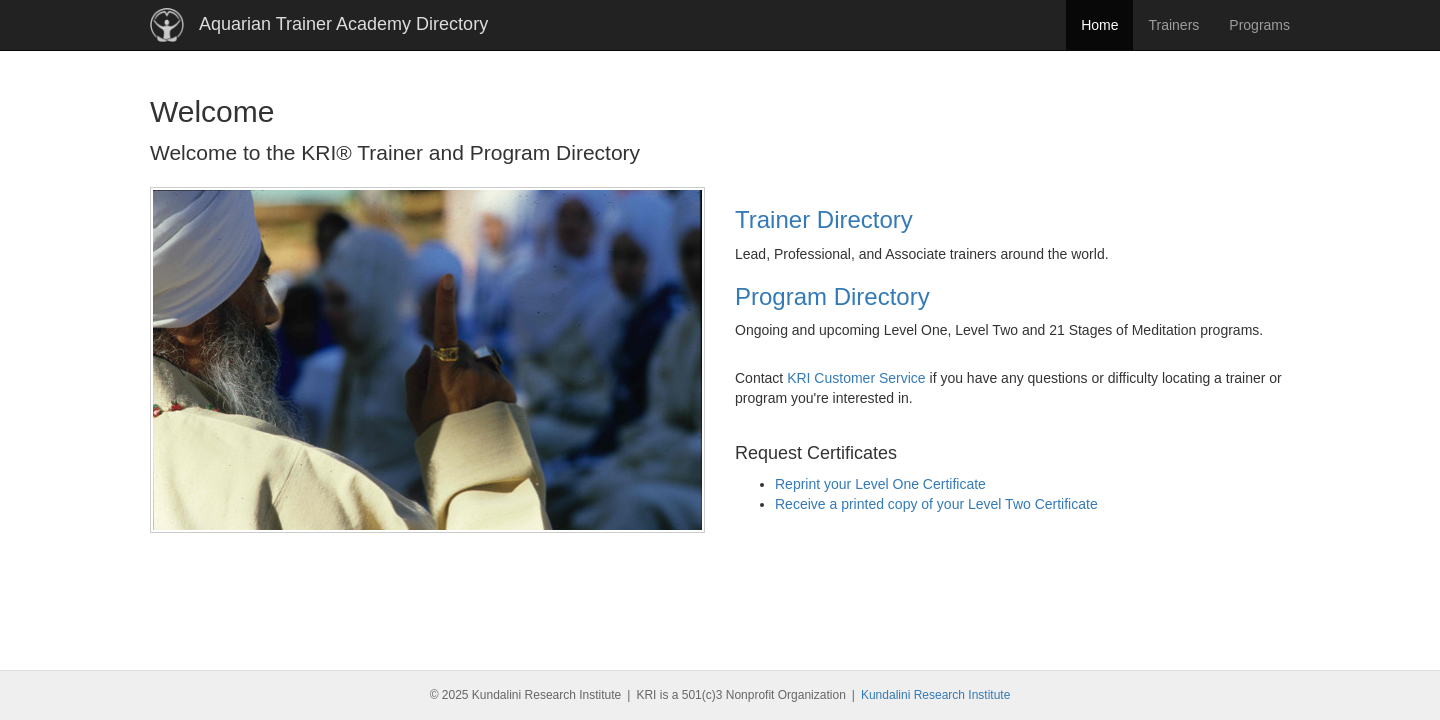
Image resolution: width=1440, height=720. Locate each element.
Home (1099, 25)
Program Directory (832, 296)
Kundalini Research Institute (935, 695)
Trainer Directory (824, 219)
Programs (1259, 25)
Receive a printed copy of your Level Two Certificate (936, 504)
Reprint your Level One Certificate (880, 484)
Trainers (1173, 25)
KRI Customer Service (856, 378)
